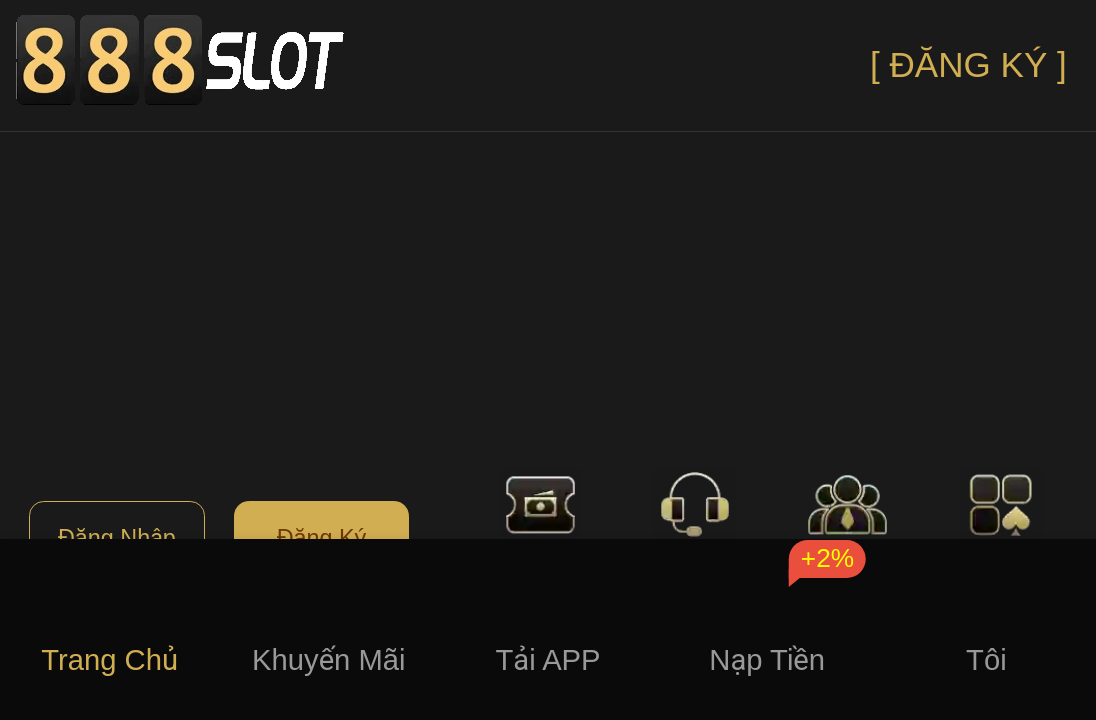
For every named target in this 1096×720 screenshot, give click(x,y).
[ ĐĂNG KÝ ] (968, 64)
